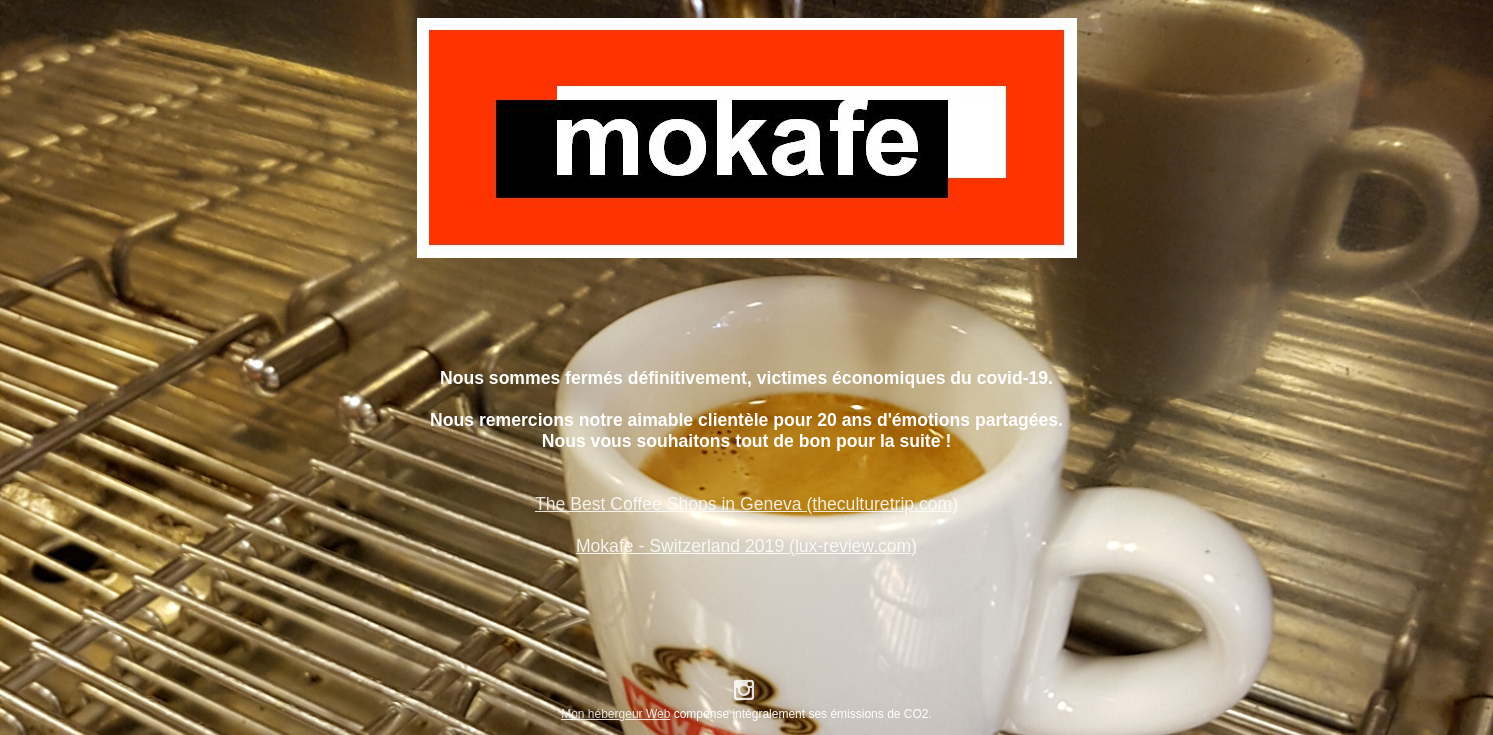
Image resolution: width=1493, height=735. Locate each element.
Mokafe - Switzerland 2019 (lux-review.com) (746, 546)
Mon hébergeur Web (615, 714)
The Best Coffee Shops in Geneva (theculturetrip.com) (746, 504)
